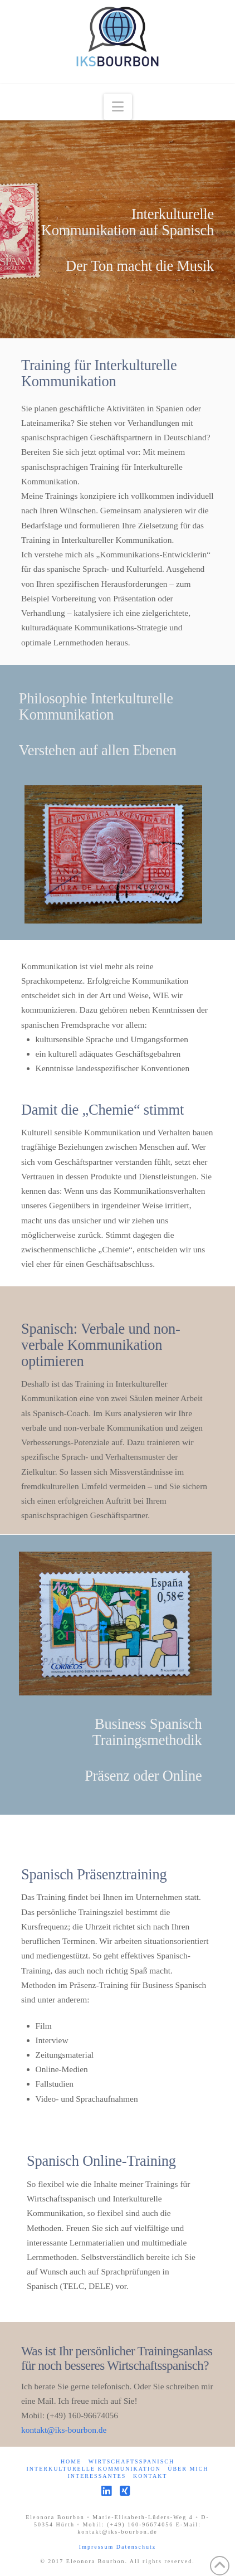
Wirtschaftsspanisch (131, 2461)
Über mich (188, 2469)
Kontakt (150, 2476)
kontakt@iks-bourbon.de (63, 2429)
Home (71, 2461)
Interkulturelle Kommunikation (93, 2469)
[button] (118, 107)
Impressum (97, 2547)
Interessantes (97, 2476)
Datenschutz (136, 2547)
